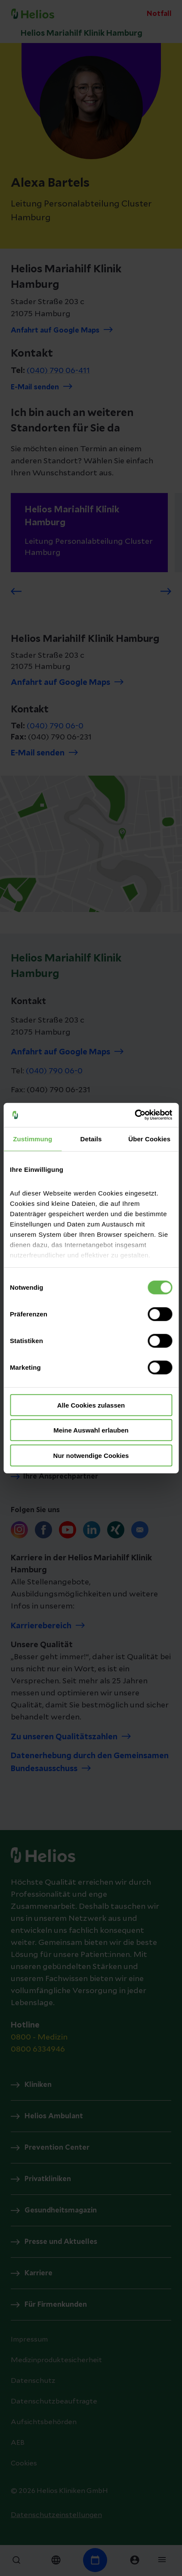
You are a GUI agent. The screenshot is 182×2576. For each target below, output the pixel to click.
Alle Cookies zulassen (91, 1404)
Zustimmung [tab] (32, 1138)
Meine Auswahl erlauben (91, 1430)
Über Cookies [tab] (149, 1138)
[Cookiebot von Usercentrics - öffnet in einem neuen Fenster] (134, 1115)
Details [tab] (91, 1138)
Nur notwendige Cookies (91, 1455)
